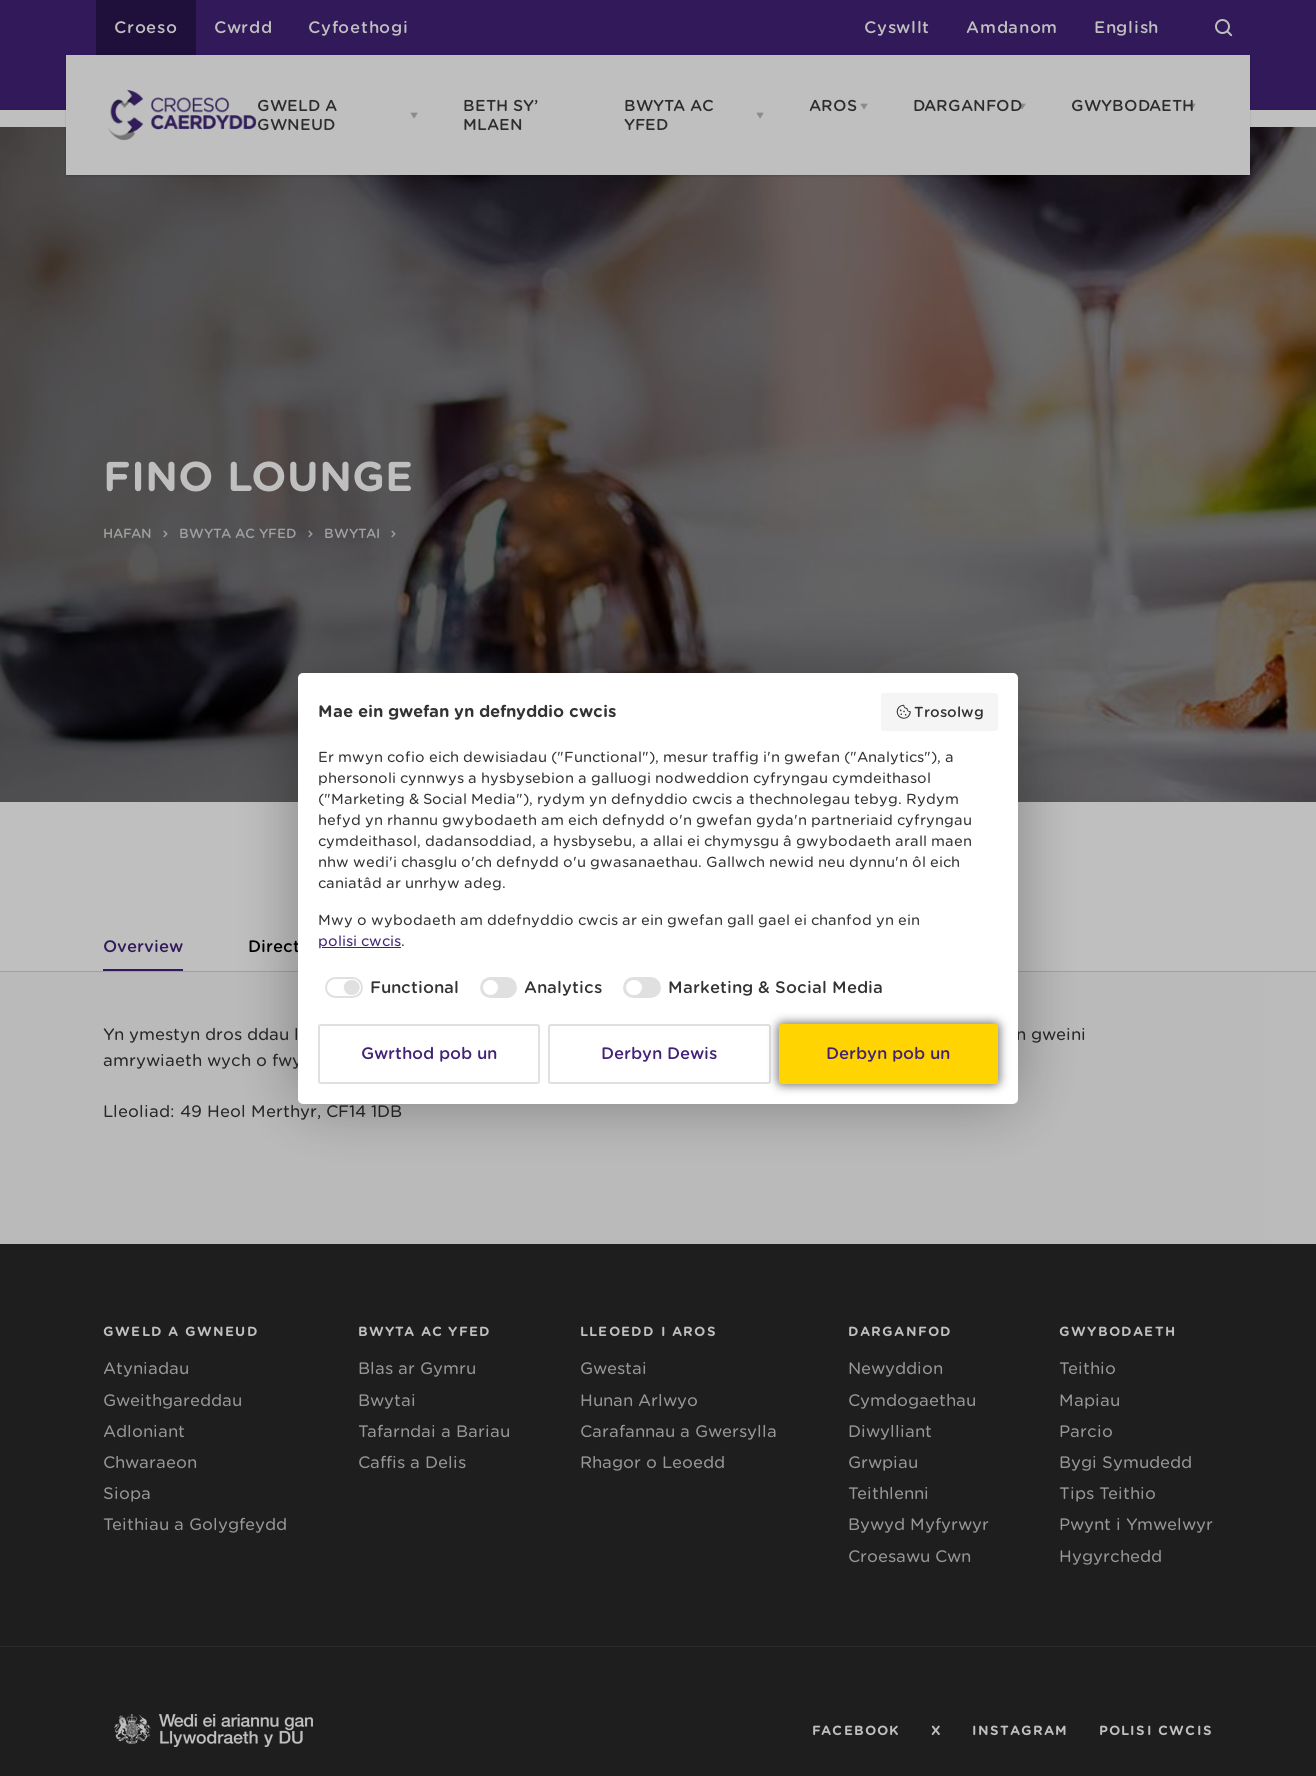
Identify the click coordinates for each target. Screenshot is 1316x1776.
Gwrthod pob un (429, 1053)
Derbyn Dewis (659, 1053)
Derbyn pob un (888, 1053)
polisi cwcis (359, 941)
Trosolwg (940, 712)
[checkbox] (388, 988)
